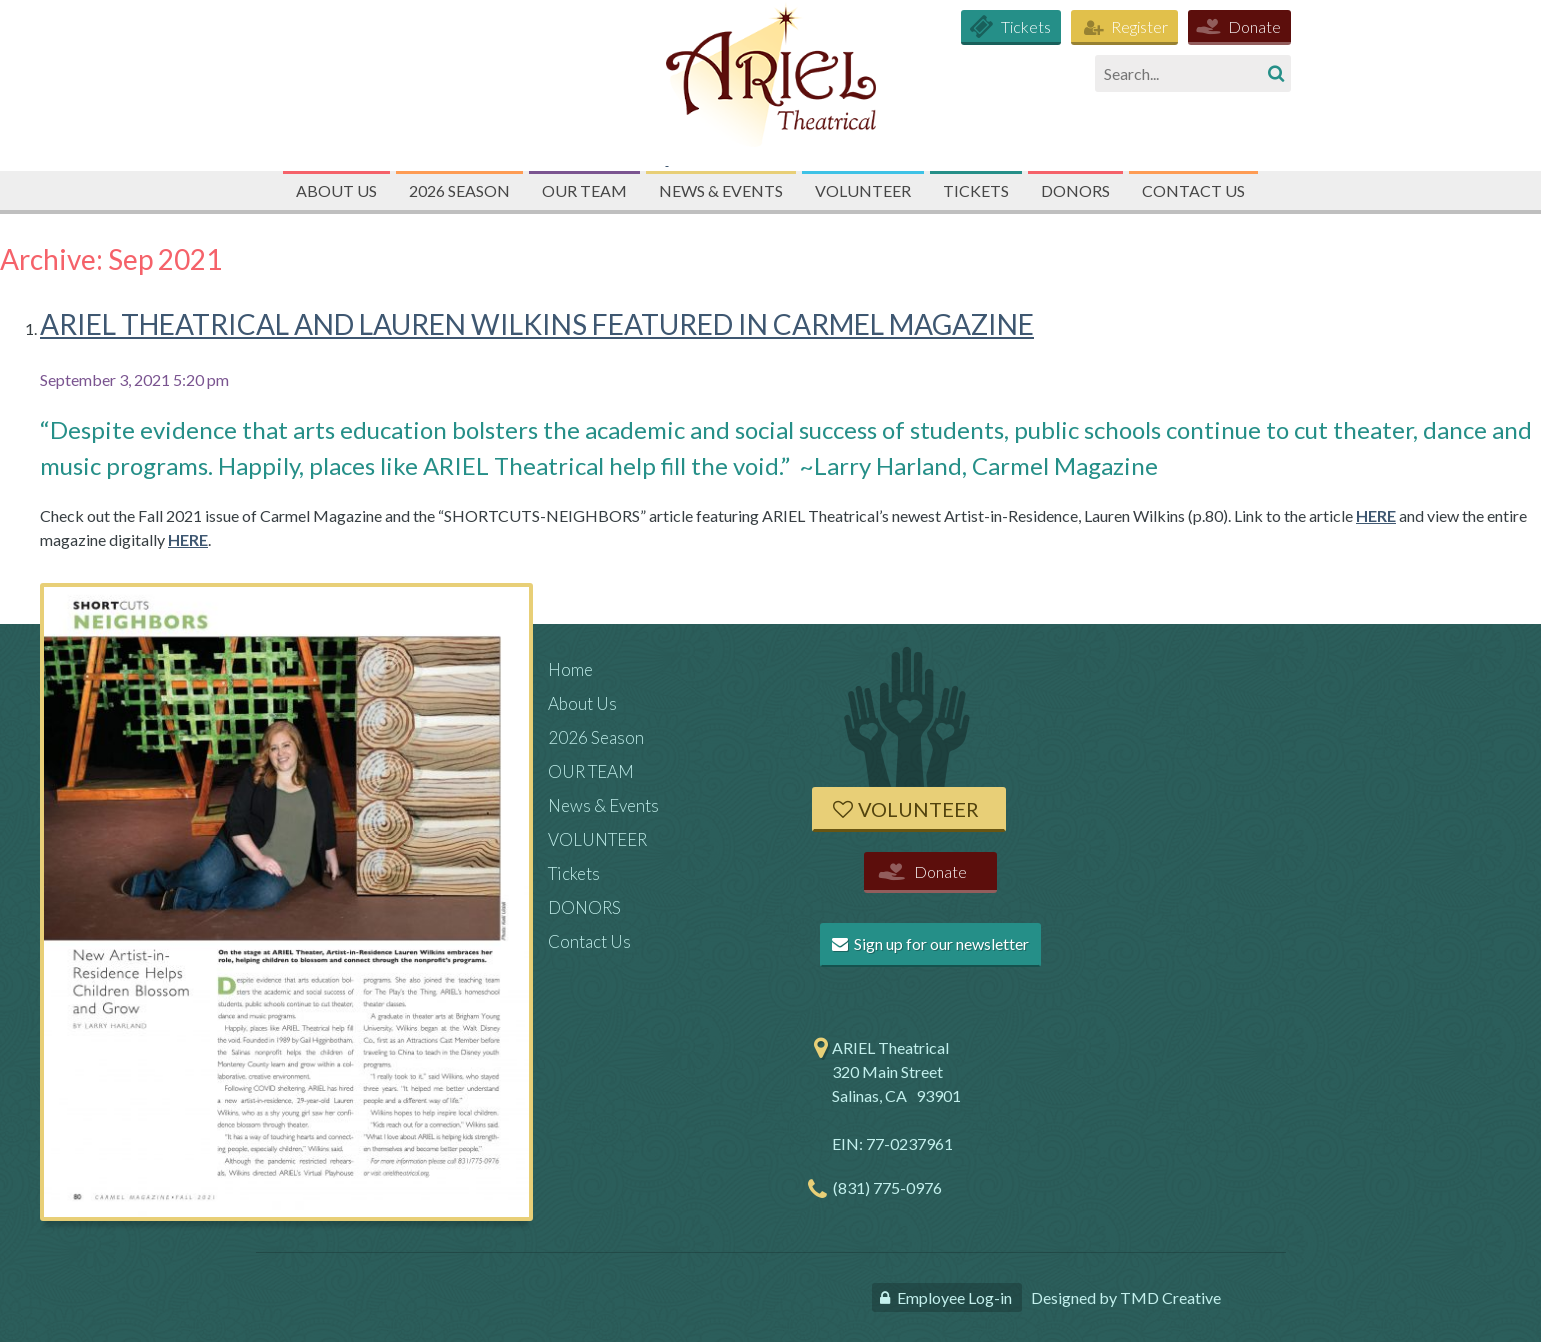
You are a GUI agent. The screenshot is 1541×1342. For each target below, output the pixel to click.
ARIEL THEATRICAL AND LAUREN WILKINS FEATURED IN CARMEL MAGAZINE (537, 324)
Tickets (1026, 26)
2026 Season (459, 190)
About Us (336, 190)
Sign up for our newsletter (930, 943)
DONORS (1075, 190)
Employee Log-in (954, 1297)
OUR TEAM (584, 190)
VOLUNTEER (863, 190)
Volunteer (918, 809)
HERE (1376, 515)
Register (1139, 26)
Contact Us (1193, 190)
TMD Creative (1170, 1297)
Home (570, 669)
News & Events (721, 190)
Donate (1254, 26)
